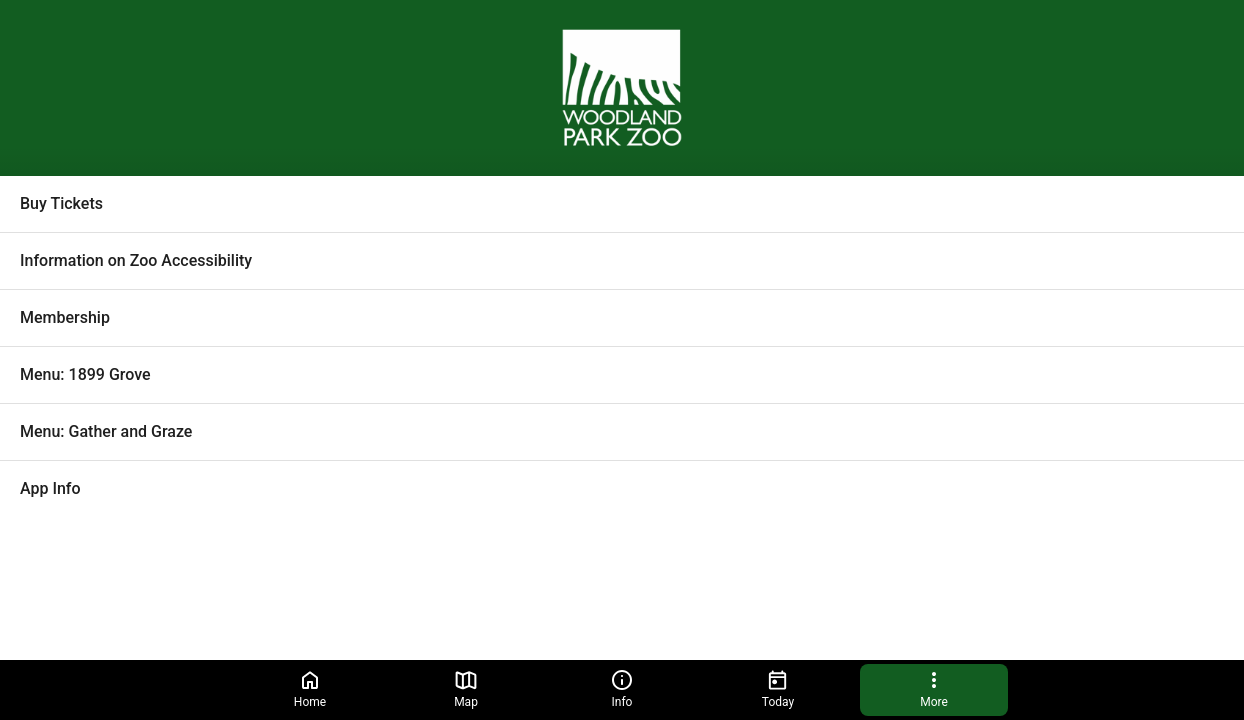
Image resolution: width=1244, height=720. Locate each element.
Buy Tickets (61, 203)
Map (466, 688)
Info (622, 688)
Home (310, 688)
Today (778, 688)
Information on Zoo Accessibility (136, 260)
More (934, 688)
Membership (65, 317)
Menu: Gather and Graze (106, 431)
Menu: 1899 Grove (85, 374)
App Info (50, 488)
